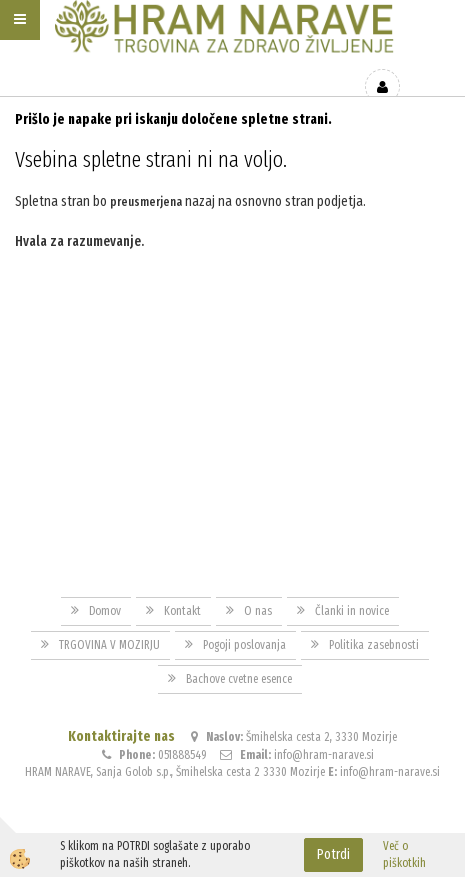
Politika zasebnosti (374, 645)
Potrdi (333, 854)
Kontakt (182, 611)
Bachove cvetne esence (239, 679)
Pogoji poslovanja (244, 645)
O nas (258, 611)
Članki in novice (352, 611)
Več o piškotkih (404, 854)
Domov (105, 611)
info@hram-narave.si (324, 755)
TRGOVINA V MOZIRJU (109, 645)
